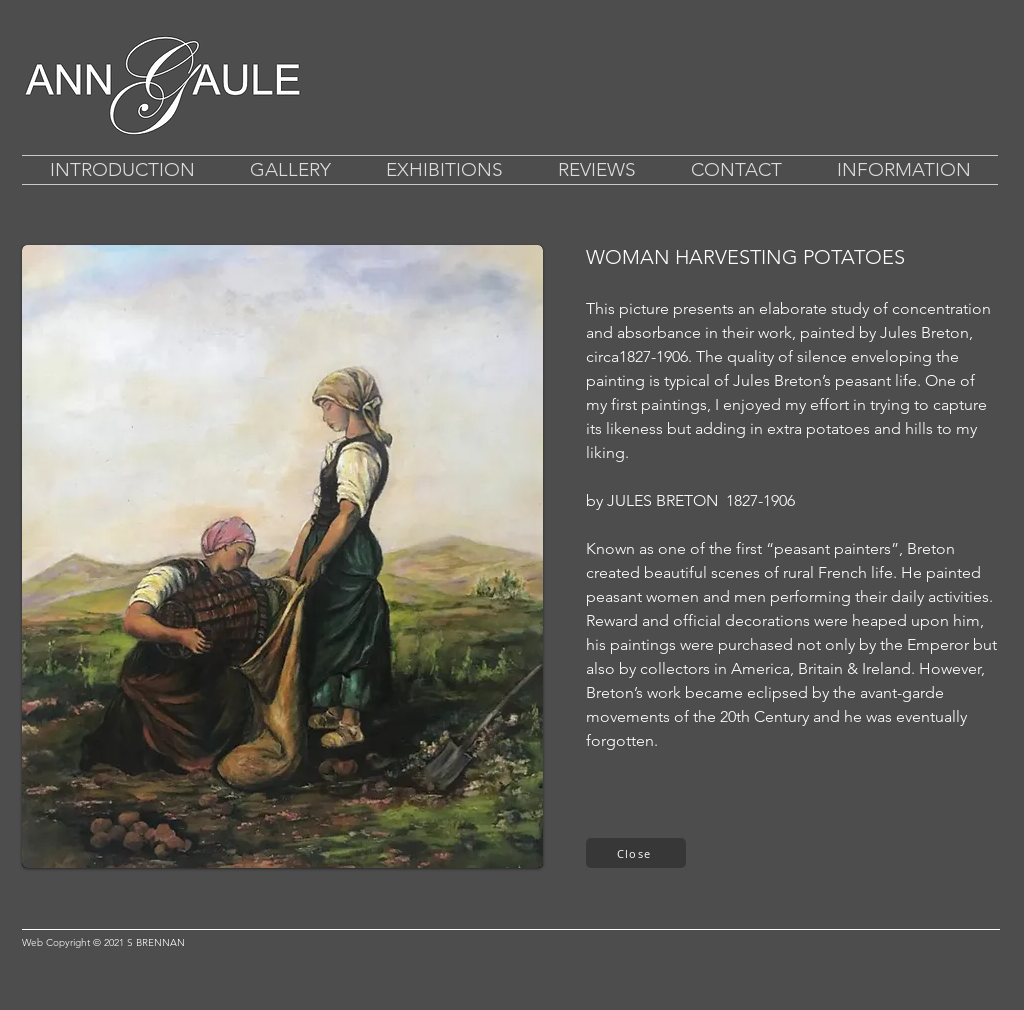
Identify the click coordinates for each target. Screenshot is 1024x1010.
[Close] (636, 853)
